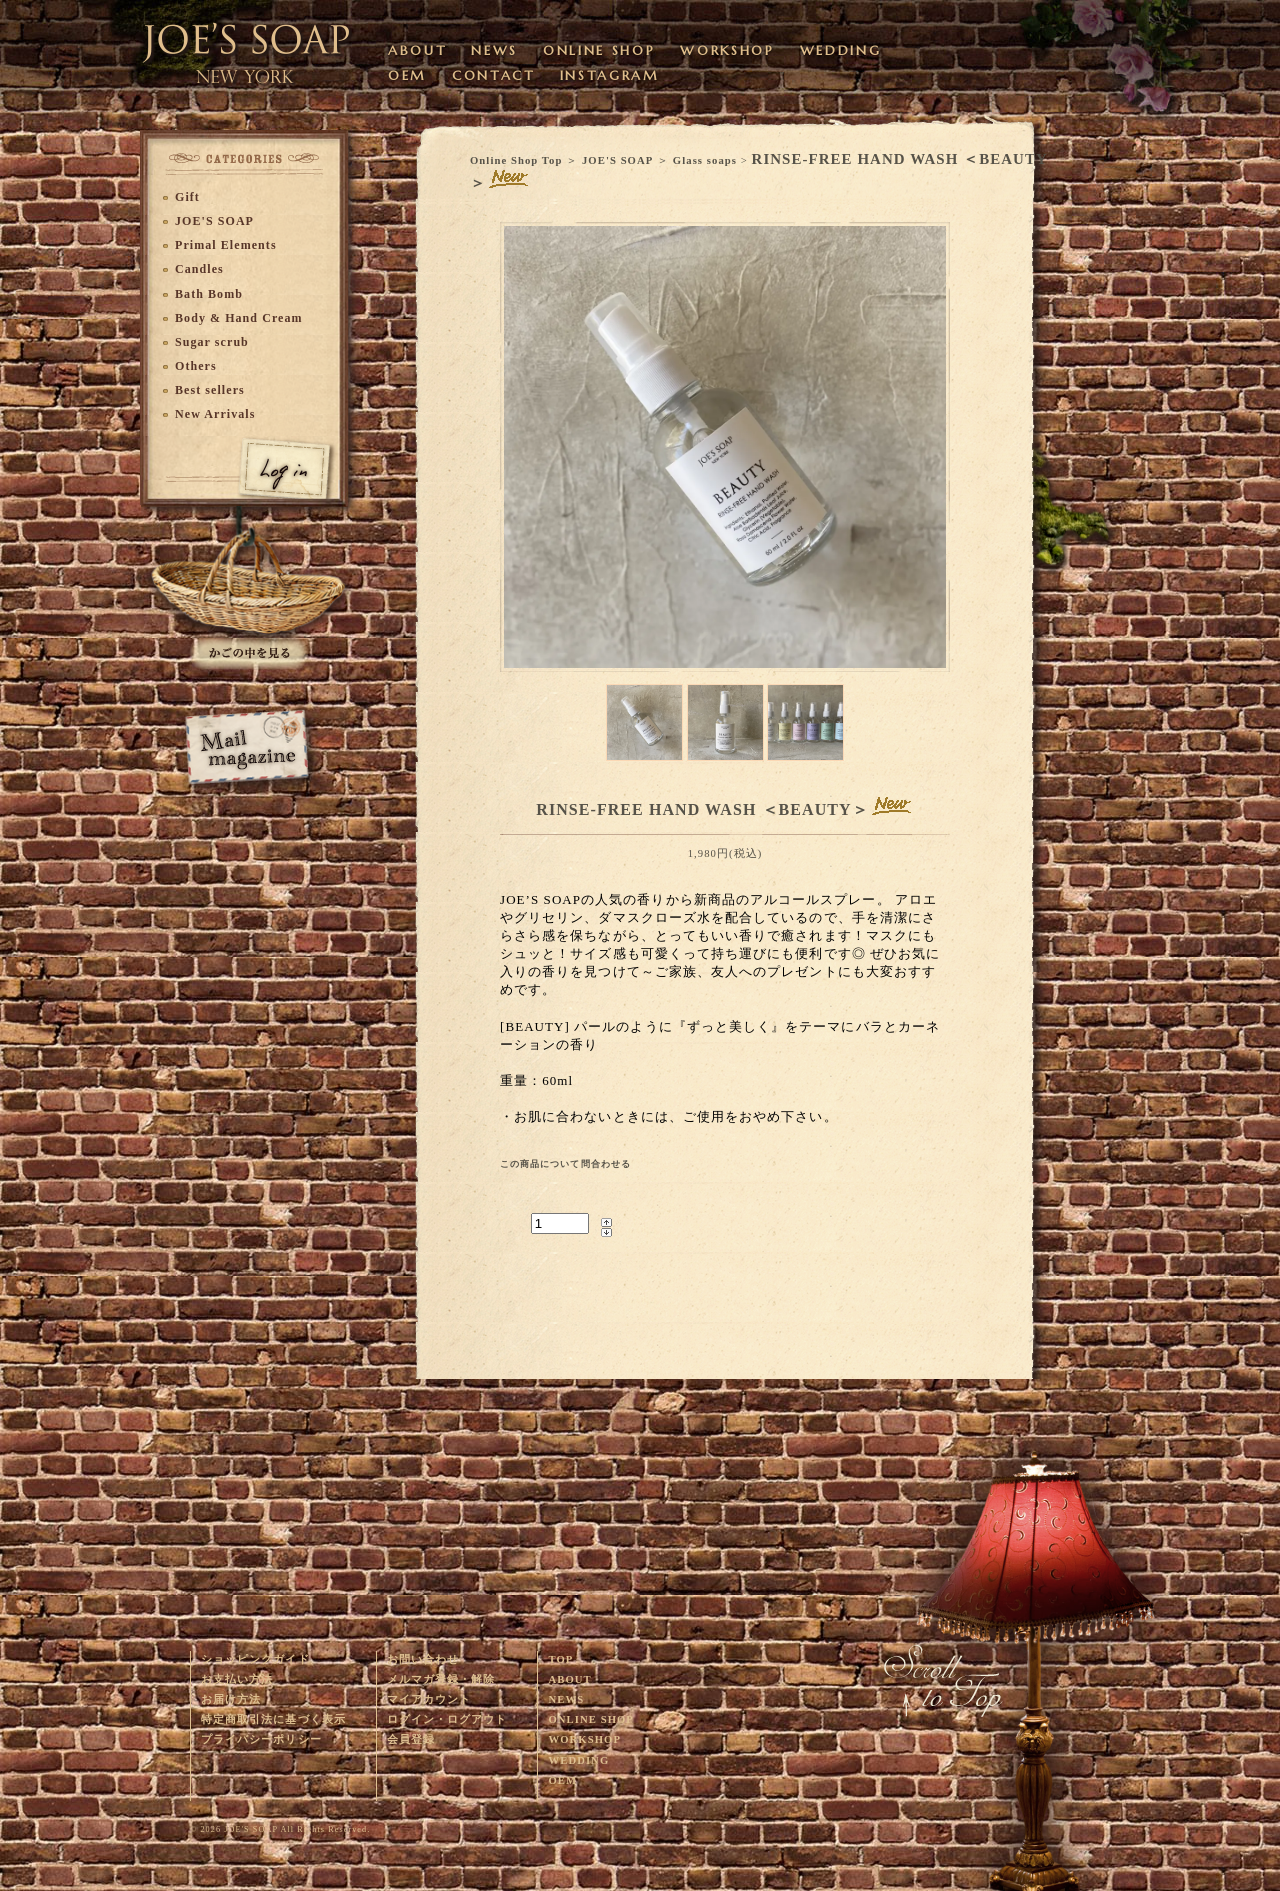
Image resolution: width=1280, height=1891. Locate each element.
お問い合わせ (423, 1659)
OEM (407, 75)
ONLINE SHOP (599, 50)
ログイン (270, 461)
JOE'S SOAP (617, 160)
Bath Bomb (209, 294)
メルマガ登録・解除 (441, 1679)
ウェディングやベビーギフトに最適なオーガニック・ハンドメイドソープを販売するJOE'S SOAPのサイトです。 (247, 45)
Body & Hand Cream (239, 318)
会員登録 (411, 1739)
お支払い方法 (237, 1679)
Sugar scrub (212, 342)
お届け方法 (231, 1699)
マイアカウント (429, 1699)
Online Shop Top (516, 160)
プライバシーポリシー (261, 1739)
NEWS (494, 50)
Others (196, 366)
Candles (199, 269)
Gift (187, 197)
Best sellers (210, 390)
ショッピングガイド (255, 1659)
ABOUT (417, 50)
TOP (560, 1659)
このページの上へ (1035, 1666)
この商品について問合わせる (565, 1164)
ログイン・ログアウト (447, 1719)
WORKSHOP (727, 50)
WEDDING (841, 50)
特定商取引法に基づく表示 (273, 1719)
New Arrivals (215, 414)
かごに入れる (250, 591)
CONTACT (493, 75)
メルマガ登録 (246, 748)
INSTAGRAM (610, 75)
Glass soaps (705, 160)
